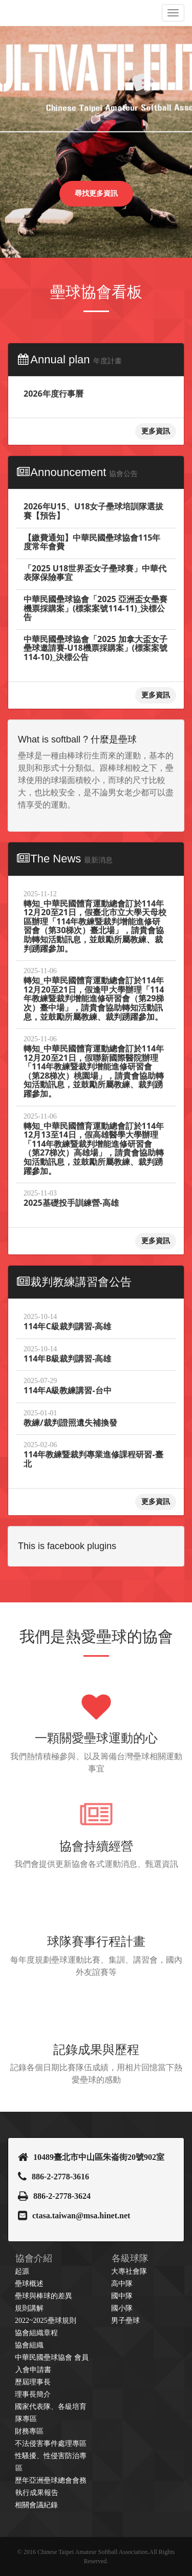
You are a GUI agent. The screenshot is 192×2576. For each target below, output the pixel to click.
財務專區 (29, 2431)
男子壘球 (125, 2320)
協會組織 (29, 2345)
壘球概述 (29, 2284)
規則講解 (29, 2308)
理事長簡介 (33, 2394)
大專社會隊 (129, 2271)
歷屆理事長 (33, 2382)
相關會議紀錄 (36, 2505)
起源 (22, 2271)
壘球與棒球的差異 (43, 2296)
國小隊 (122, 2308)
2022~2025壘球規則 (45, 2320)
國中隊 (122, 2296)
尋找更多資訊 (96, 193)
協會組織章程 (36, 2333)
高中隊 (122, 2284)
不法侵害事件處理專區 (51, 2443)
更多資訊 (155, 431)
